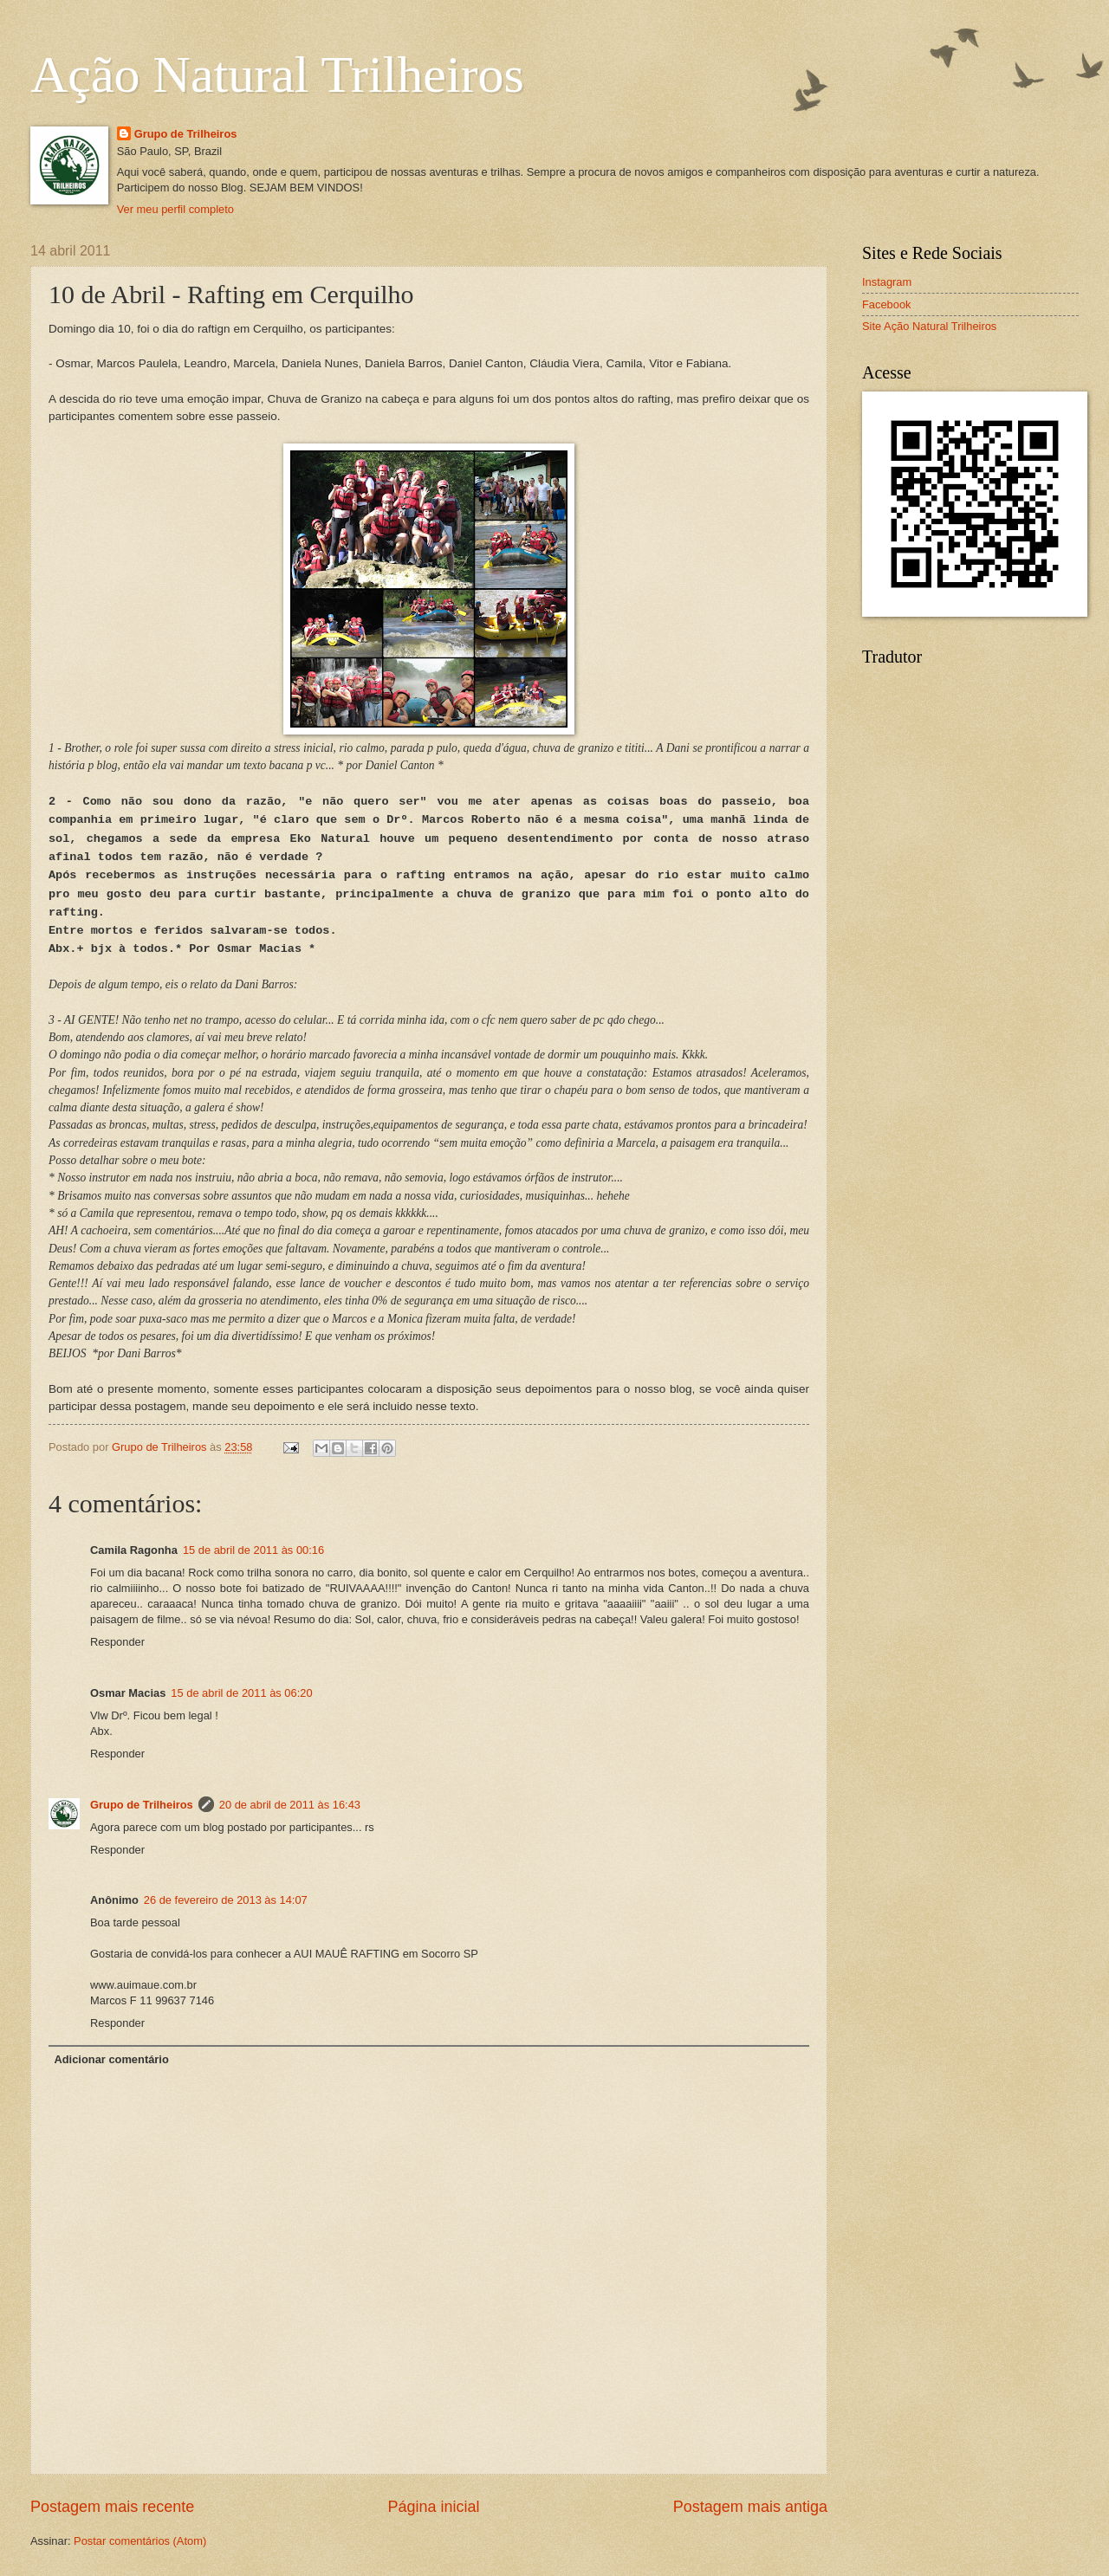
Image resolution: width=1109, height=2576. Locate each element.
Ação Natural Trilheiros (277, 74)
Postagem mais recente (112, 2506)
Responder (117, 1641)
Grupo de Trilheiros (185, 133)
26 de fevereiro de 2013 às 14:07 (226, 1899)
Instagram (886, 281)
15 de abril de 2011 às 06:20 (241, 1692)
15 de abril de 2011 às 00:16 (253, 1550)
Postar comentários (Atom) (140, 2540)
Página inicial (433, 2506)
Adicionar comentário (111, 2059)
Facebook (886, 304)
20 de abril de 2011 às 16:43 (289, 1804)
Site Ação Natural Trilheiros (929, 326)
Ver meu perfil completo (175, 209)
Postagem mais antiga (750, 2506)
